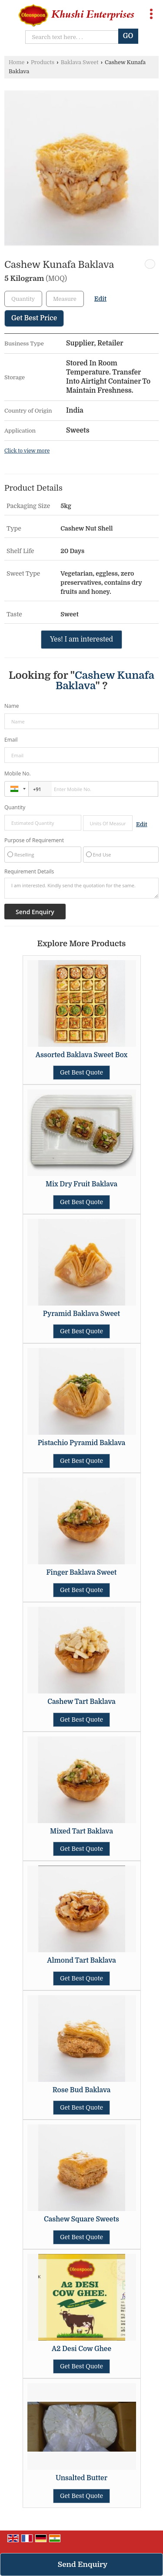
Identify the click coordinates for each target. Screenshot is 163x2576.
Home (16, 62)
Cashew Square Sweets (81, 2219)
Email (11, 739)
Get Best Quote (81, 1072)
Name (11, 706)
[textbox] (65, 299)
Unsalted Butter (81, 2478)
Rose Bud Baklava (82, 2090)
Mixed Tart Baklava (81, 1831)
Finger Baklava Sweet (82, 1572)
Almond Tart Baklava (81, 1960)
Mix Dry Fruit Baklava (81, 1184)
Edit (100, 299)
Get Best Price (34, 318)
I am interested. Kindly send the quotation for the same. (81, 888)
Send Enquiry (82, 2564)
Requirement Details (29, 872)
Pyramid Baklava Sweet (81, 1314)
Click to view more (27, 451)
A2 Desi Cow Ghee (81, 2349)
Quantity (14, 807)
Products (42, 62)
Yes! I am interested (81, 639)
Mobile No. (17, 773)
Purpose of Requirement (34, 840)
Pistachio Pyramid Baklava (82, 1443)
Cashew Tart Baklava (81, 1702)
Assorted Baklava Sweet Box (82, 1055)
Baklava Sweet (80, 62)
